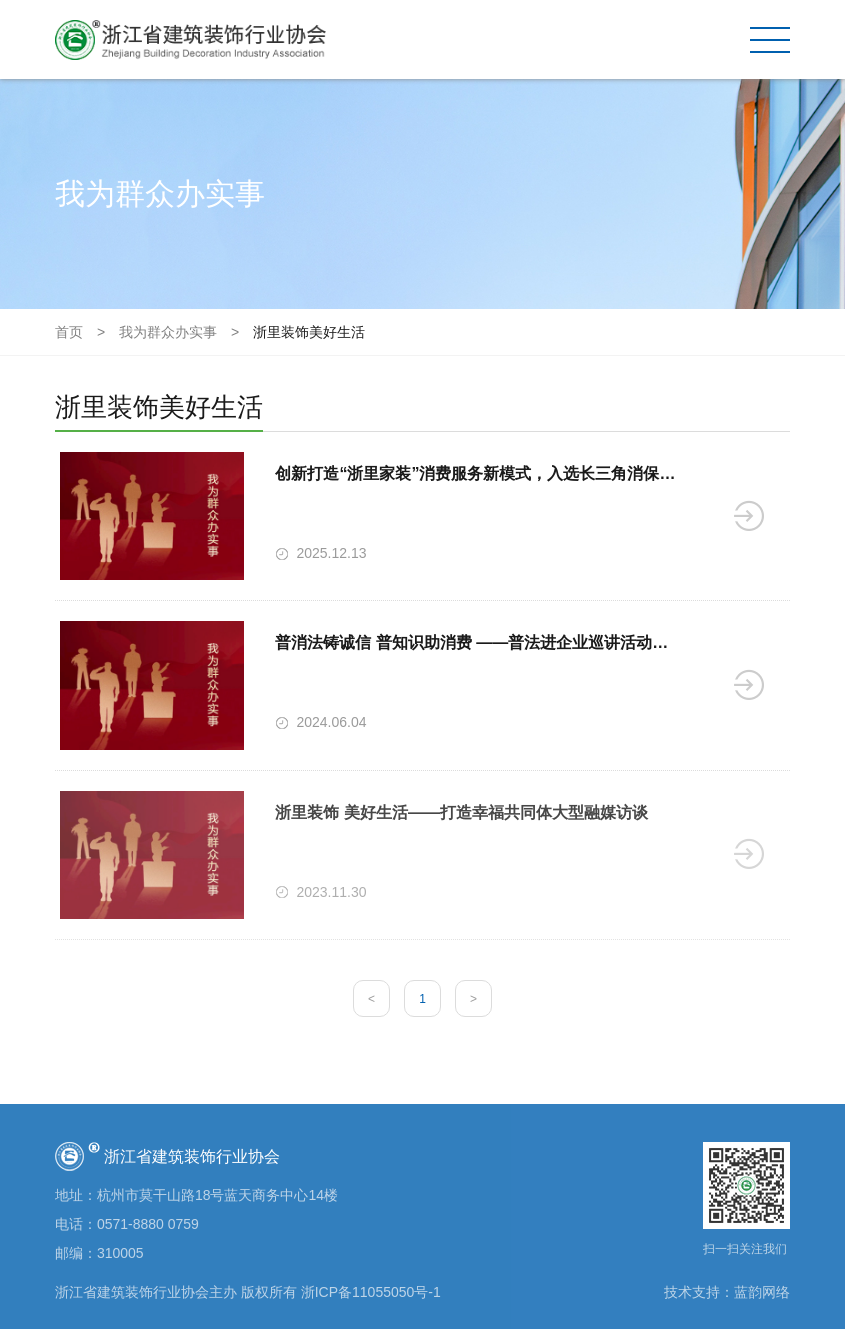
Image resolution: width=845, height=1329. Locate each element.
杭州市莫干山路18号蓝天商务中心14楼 (217, 1195)
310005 (120, 1253)
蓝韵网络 (762, 1292)
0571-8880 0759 (148, 1224)
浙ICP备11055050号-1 (371, 1292)
